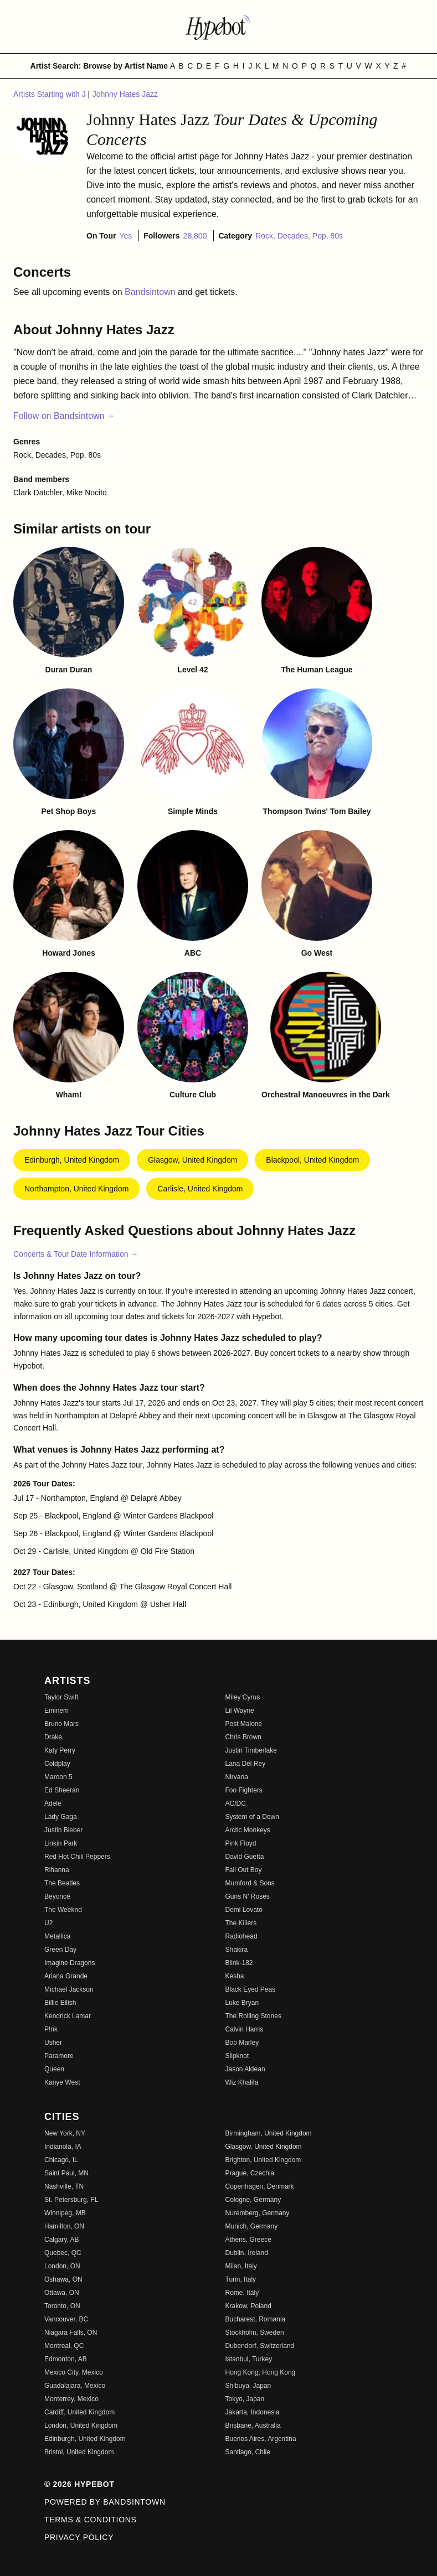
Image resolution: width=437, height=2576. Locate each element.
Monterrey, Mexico (71, 2399)
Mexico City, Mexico (73, 2372)
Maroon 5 (58, 1777)
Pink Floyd (240, 1843)
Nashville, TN (64, 2186)
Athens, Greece (248, 2239)
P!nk (51, 2029)
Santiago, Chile (247, 2452)
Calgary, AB (61, 2239)
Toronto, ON (62, 2306)
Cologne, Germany (253, 2200)
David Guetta (244, 1856)
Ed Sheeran (61, 1790)
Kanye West (62, 2082)
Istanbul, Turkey (249, 2359)
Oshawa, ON (63, 2279)
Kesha (234, 1976)
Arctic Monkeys (247, 1830)
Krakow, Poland (248, 2306)
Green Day (60, 1949)
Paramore (59, 2056)
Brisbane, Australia (253, 2425)
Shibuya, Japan (248, 2386)
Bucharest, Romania (255, 2319)
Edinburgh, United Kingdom (71, 1159)
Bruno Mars (61, 1724)
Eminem (56, 1710)
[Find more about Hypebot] (218, 26)
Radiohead (241, 1936)
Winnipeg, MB (65, 2213)
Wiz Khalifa (242, 2082)
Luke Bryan (242, 2003)
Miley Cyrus (242, 1697)
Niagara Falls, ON (70, 2332)
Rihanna (56, 1870)
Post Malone (244, 1724)
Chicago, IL (61, 2160)
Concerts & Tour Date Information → (75, 1254)
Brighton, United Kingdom (263, 2160)
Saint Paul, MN (66, 2173)
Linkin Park (60, 1843)
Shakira (236, 1949)
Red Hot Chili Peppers (77, 1856)
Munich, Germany (251, 2226)
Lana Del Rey (245, 1764)
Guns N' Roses (247, 1896)
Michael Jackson (69, 1989)
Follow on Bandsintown (64, 416)
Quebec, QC (62, 2253)
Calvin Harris (244, 2029)
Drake (53, 1737)
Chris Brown (243, 1737)
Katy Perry (59, 1750)
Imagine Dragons (69, 1963)
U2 (48, 1923)
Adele (52, 1803)
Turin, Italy (240, 2279)
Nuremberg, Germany (257, 2213)
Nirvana (236, 1777)
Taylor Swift (61, 1697)
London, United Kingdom (80, 2425)
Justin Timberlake (251, 1750)
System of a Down (252, 1817)
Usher (53, 2042)
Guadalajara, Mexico (74, 2386)
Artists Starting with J (50, 94)
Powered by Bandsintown (105, 2501)
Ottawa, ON (61, 2293)
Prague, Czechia (250, 2173)
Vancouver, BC (66, 2319)
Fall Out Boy (243, 1870)
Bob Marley (242, 2042)
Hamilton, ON (64, 2226)
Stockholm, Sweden (254, 2332)
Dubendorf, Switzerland (260, 2346)
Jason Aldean (245, 2069)
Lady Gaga (60, 1817)
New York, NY (64, 2133)
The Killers (241, 1923)
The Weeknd (63, 1910)
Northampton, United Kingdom (76, 1188)
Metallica (57, 1936)
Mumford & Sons (250, 1883)
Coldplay (57, 1764)
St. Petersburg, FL (71, 2200)
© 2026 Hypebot (79, 2484)
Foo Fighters (244, 1790)
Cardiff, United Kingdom (79, 2412)
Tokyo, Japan (245, 2399)
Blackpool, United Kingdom (312, 1159)
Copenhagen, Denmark (259, 2186)
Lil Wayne (239, 1710)
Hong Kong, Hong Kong (260, 2372)
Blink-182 (239, 1963)
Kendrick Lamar (67, 2016)
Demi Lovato (244, 1910)
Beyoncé (57, 1896)
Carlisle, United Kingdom (200, 1188)
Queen (54, 2069)
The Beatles (62, 1883)
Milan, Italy (241, 2266)
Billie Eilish (60, 2003)
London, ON (62, 2266)
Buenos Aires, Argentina (260, 2439)
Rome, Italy (242, 2293)
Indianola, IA (62, 2146)
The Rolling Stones (253, 2016)
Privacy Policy (79, 2537)
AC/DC (235, 1803)
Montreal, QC (64, 2346)
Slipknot (237, 2056)
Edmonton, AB (65, 2359)
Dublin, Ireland (246, 2253)
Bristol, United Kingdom (79, 2452)
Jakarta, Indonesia (252, 2412)
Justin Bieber (63, 1830)
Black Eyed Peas (250, 1989)
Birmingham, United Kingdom (268, 2133)
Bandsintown (151, 292)
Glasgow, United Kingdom (192, 1159)
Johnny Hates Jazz (125, 94)
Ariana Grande (66, 1976)
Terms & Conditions (90, 2519)
